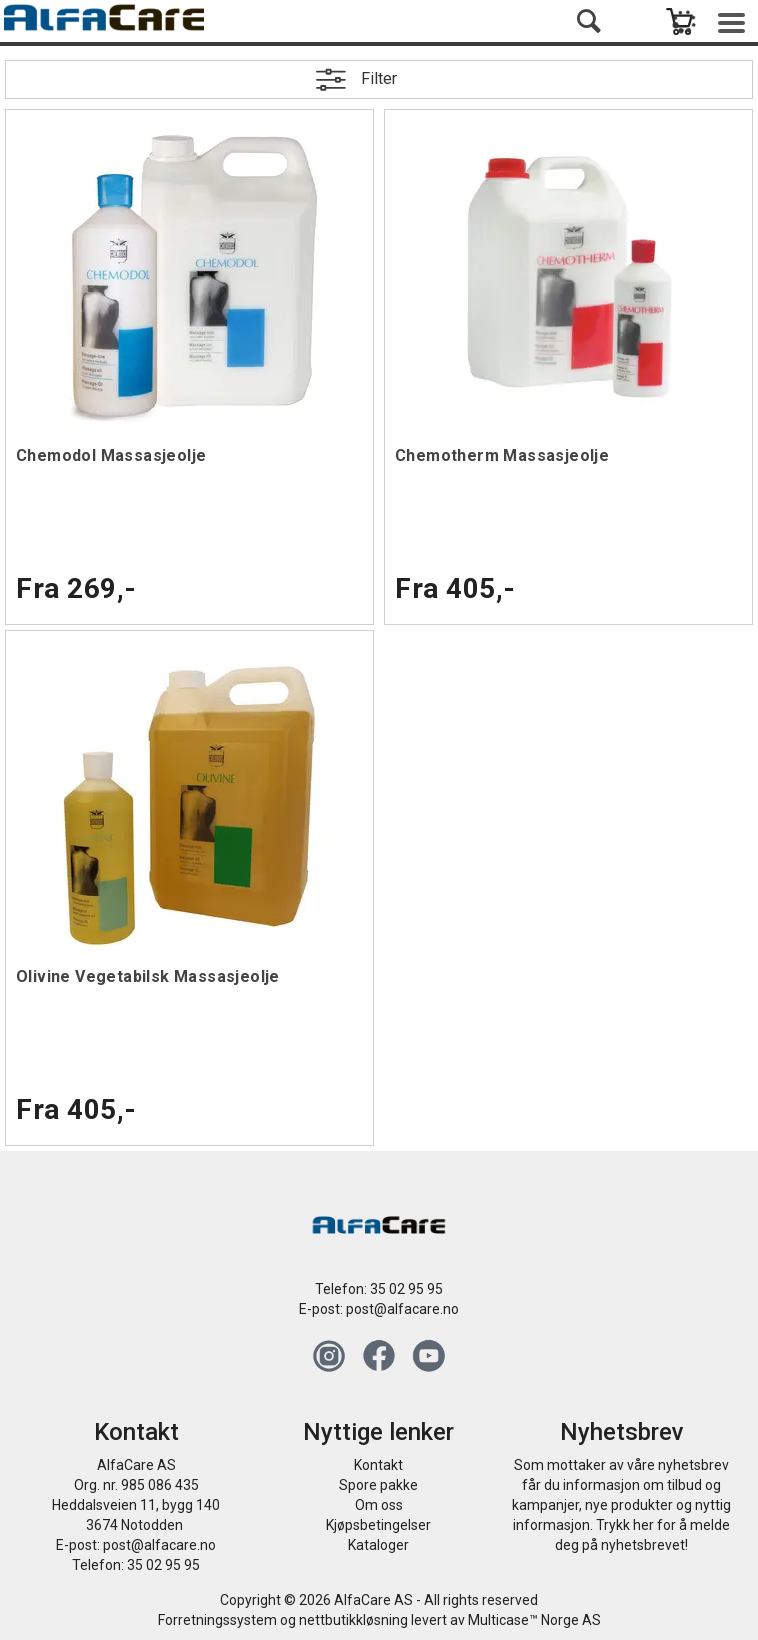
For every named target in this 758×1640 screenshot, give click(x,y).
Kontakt (378, 1465)
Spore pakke (378, 1485)
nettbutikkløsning (353, 1620)
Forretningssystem (217, 1620)
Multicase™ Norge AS (534, 1620)
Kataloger (378, 1545)
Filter (379, 78)
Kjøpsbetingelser (378, 1525)
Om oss (379, 1505)
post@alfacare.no (402, 1309)
